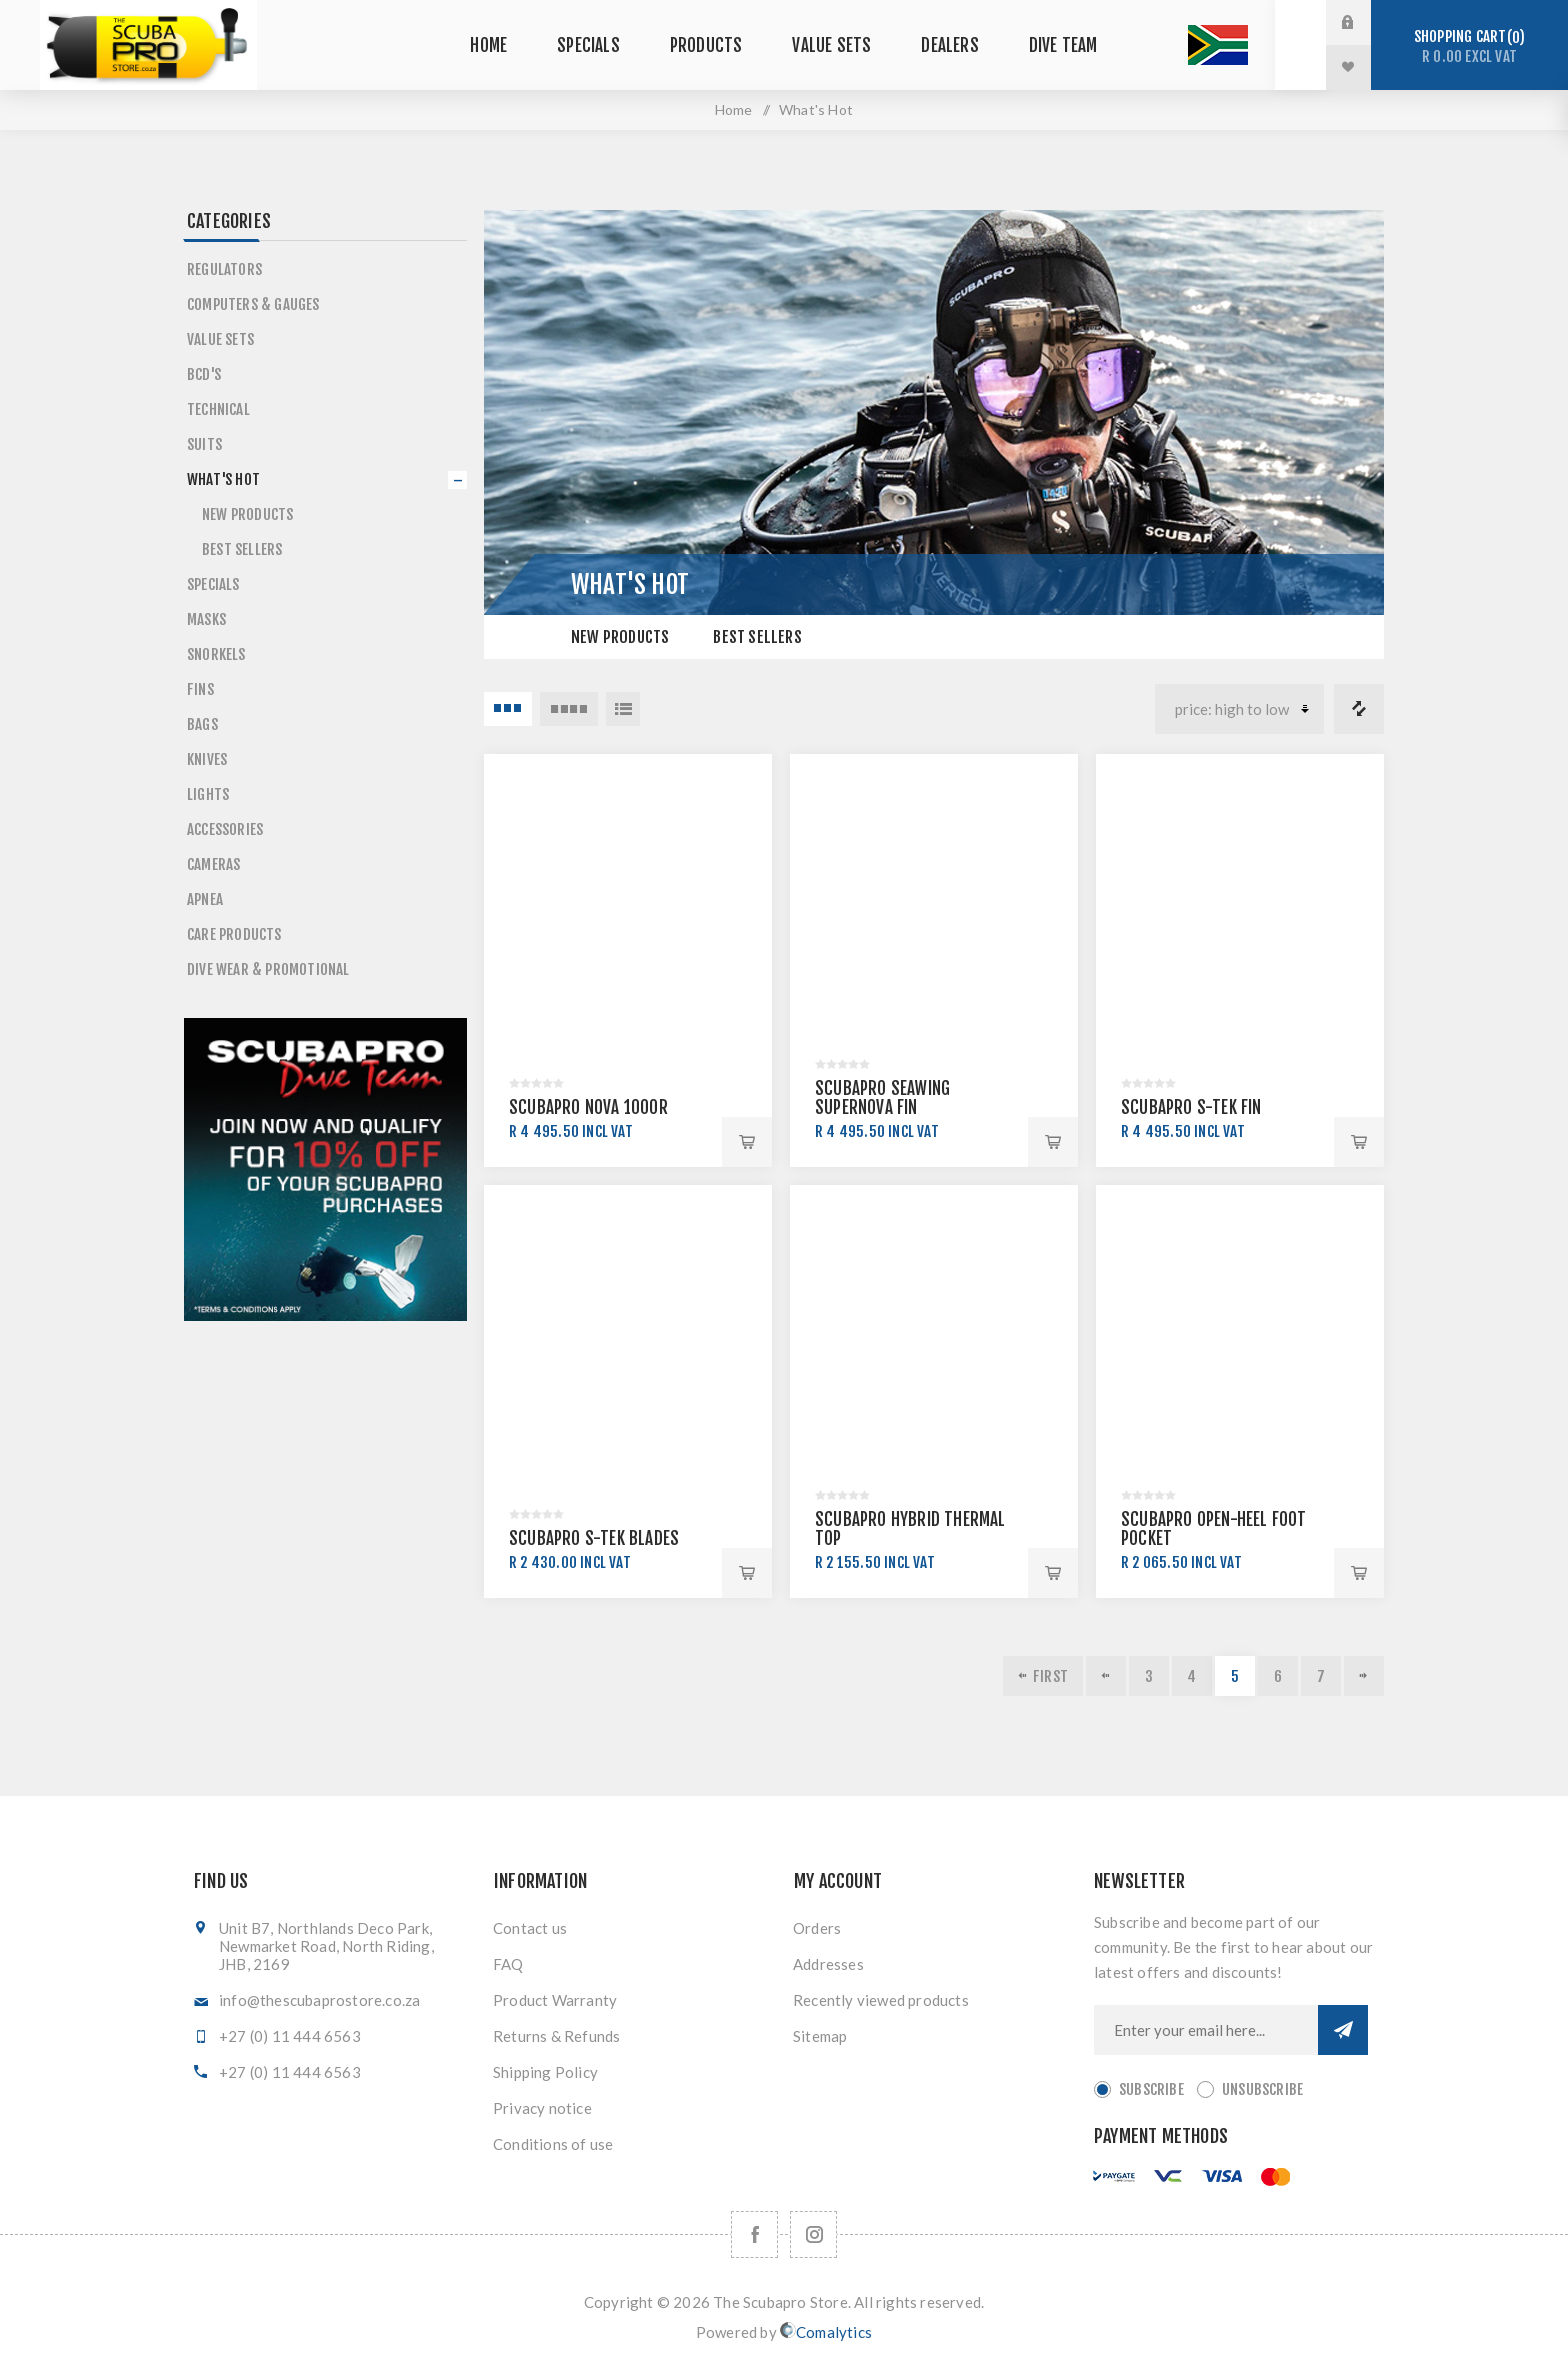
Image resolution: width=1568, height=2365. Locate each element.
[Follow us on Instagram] (813, 2234)
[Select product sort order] (1239, 709)
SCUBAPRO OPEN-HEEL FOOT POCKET (1214, 1529)
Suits (204, 444)
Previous (1106, 1676)
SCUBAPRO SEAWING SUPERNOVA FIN (882, 1098)
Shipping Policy (545, 2072)
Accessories (225, 829)
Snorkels (216, 654)
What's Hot (223, 479)
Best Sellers (757, 637)
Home (734, 109)
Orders (817, 1928)
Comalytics (826, 2331)
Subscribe (1151, 2089)
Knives (207, 759)
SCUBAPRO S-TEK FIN (1191, 1107)
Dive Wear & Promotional (268, 969)
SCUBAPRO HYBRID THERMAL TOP (910, 1529)
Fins (200, 689)
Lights (208, 794)
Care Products (234, 934)
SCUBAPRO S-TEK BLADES (594, 1538)
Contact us (530, 1928)
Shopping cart (1469, 46)
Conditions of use (553, 2144)
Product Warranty (555, 2000)
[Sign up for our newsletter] (1206, 2030)
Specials (213, 584)
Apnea (205, 899)
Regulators (224, 269)
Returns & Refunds (556, 2036)
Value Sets (220, 339)
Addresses (828, 1964)
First (1050, 1676)
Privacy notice (542, 2108)
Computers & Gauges (253, 304)
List (623, 709)
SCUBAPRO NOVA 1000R (588, 1107)
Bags (202, 724)
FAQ (508, 1964)
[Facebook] (754, 2234)
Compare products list (1359, 709)
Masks (206, 619)
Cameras (213, 864)
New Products (620, 637)
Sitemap (820, 2036)
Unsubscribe (1262, 2089)
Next (1364, 1676)
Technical (218, 409)
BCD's (204, 374)
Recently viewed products (881, 2000)
